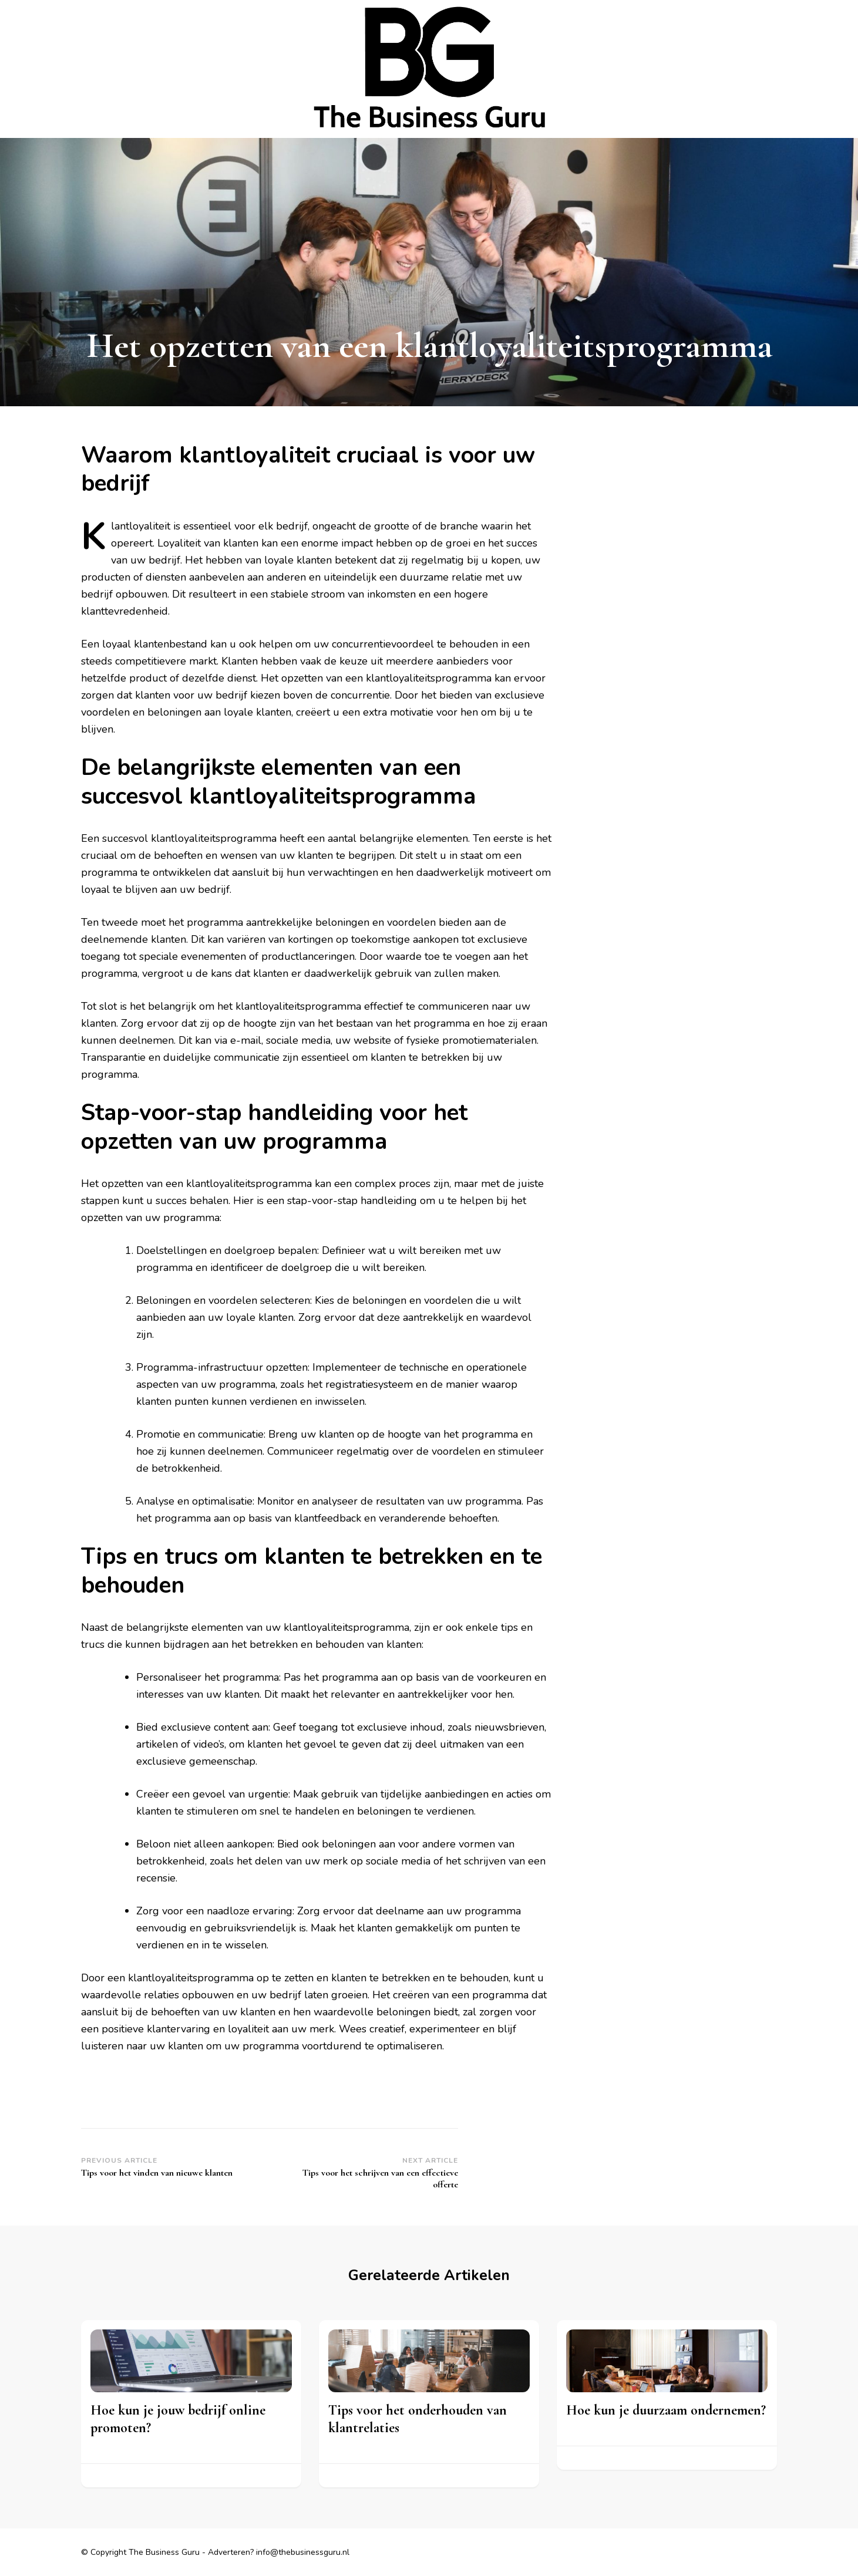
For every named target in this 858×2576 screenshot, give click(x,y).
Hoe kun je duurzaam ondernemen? (666, 2410)
